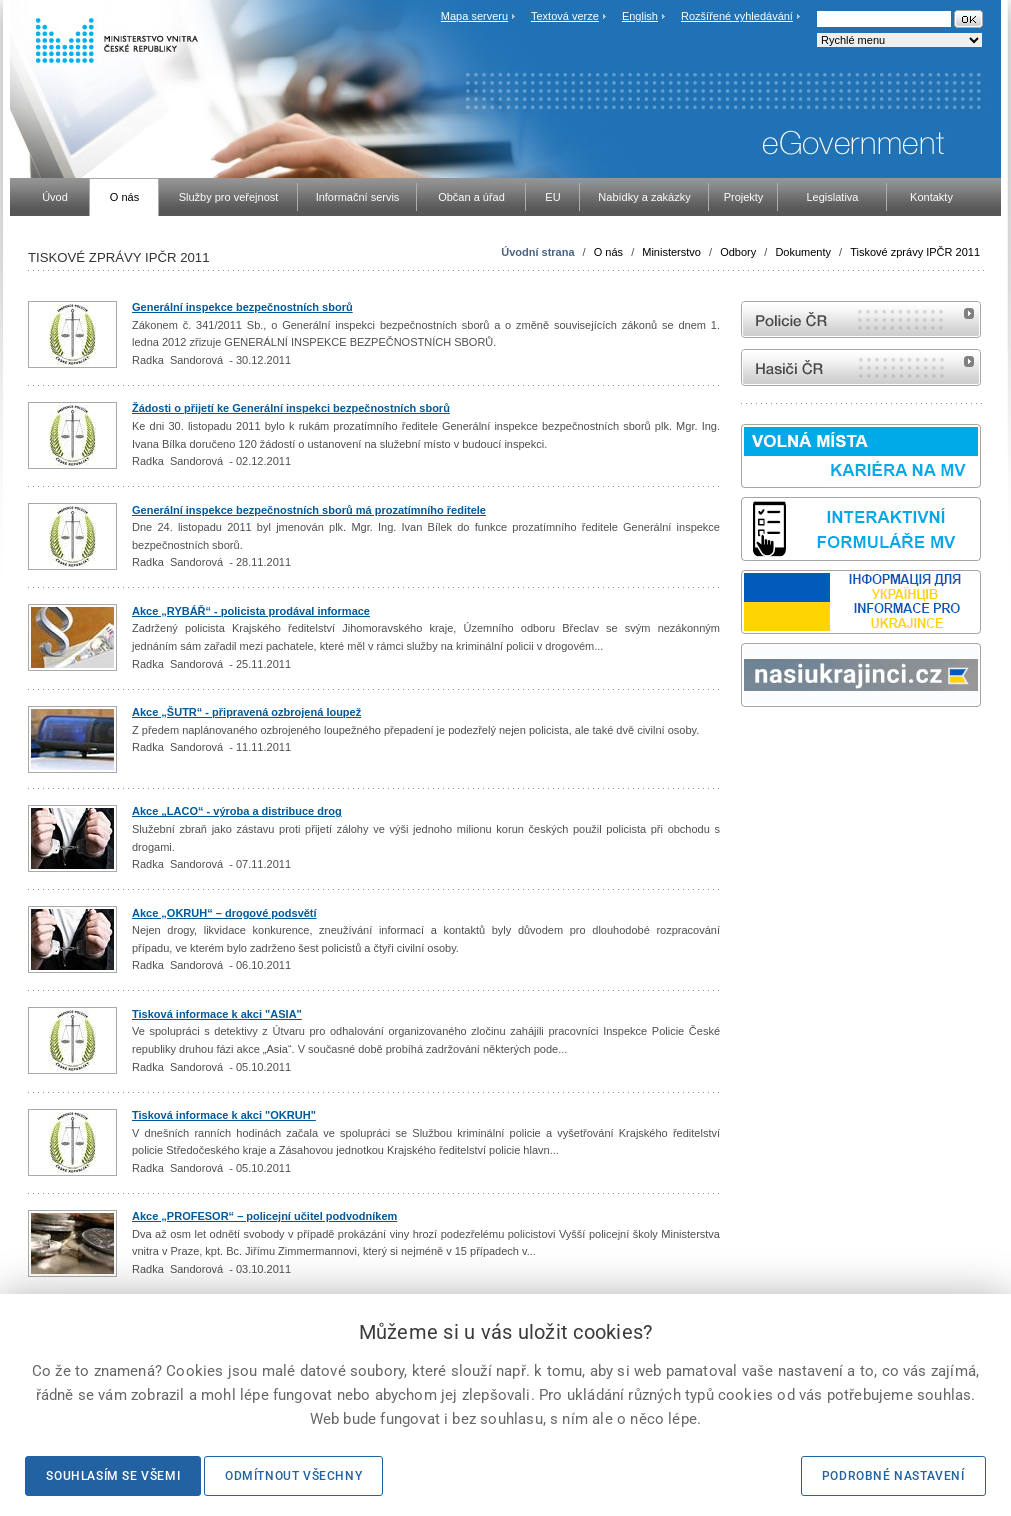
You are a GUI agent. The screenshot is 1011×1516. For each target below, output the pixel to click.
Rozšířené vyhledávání (737, 16)
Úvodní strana (537, 252)
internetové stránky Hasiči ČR (861, 367)
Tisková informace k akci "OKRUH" (224, 1115)
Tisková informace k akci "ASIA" (217, 1014)
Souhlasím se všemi (113, 1476)
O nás (608, 252)
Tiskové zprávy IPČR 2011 (915, 252)
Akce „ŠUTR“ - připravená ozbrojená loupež (246, 712)
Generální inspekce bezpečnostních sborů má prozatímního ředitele (309, 510)
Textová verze (565, 16)
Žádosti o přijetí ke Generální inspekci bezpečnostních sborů (291, 408)
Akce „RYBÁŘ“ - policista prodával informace (251, 611)
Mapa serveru (474, 16)
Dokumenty (803, 252)
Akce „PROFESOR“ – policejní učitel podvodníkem (264, 1216)
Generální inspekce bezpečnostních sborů (242, 307)
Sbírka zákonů (744, 744)
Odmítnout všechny (293, 1476)
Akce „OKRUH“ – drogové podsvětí (224, 913)
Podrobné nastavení (893, 1476)
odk (751, 744)
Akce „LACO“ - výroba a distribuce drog (237, 811)
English (640, 16)
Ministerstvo (671, 252)
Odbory (738, 252)
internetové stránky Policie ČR (861, 319)
